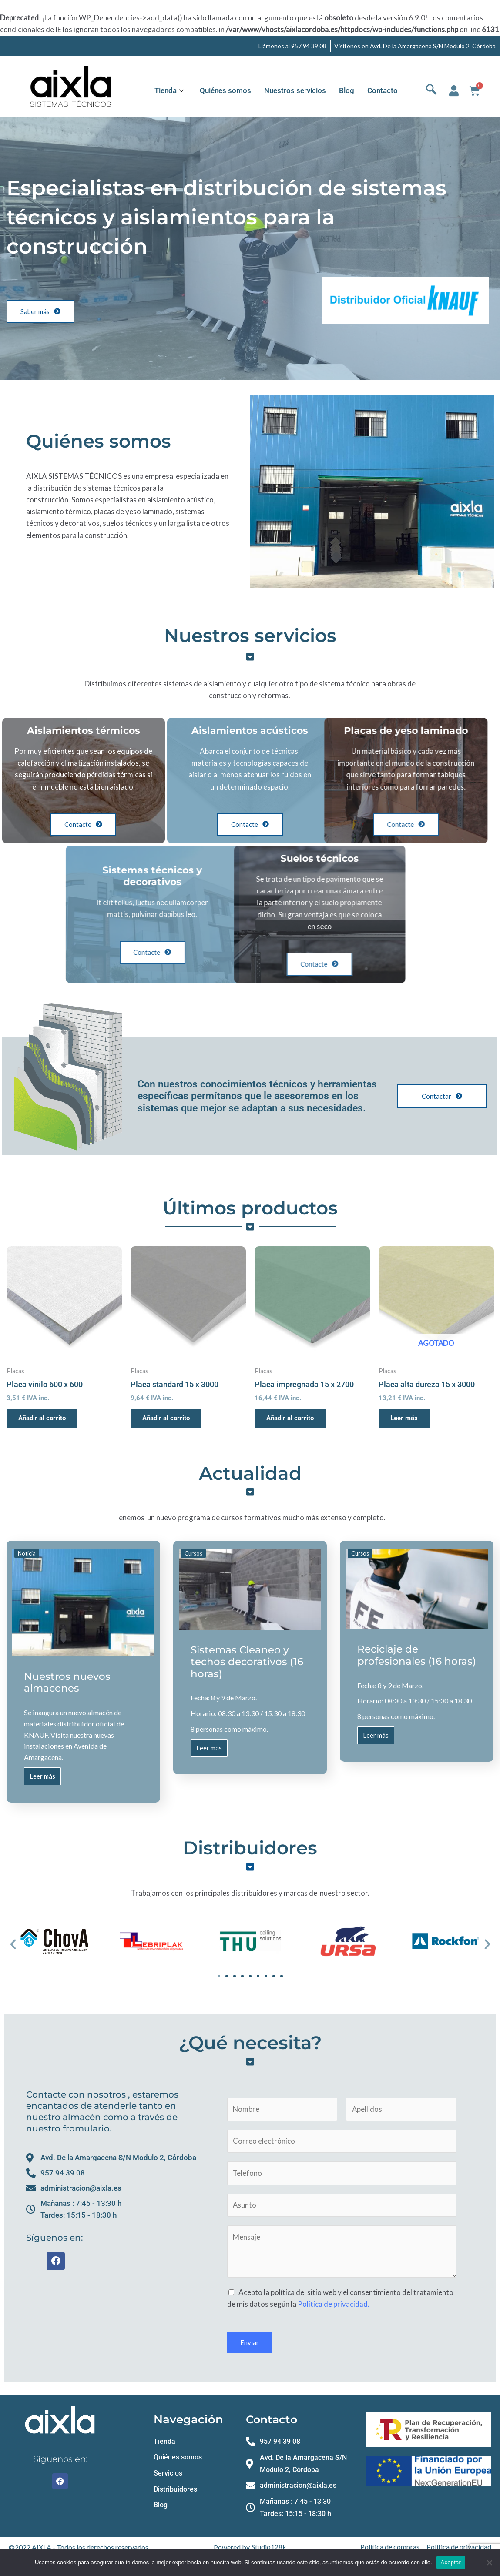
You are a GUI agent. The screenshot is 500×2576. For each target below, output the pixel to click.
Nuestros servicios (295, 90)
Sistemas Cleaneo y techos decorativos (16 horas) (247, 1662)
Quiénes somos (225, 90)
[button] (13, 1944)
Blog (346, 90)
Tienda (169, 90)
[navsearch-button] (431, 91)
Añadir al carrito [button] (44, 1418)
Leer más (42, 1779)
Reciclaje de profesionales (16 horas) (416, 1655)
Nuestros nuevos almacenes (67, 1683)
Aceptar (451, 2562)
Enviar (249, 2345)
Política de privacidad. (333, 2306)
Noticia (27, 1554)
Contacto (382, 90)
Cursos (193, 1554)
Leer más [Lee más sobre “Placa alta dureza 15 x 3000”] (406, 1418)
